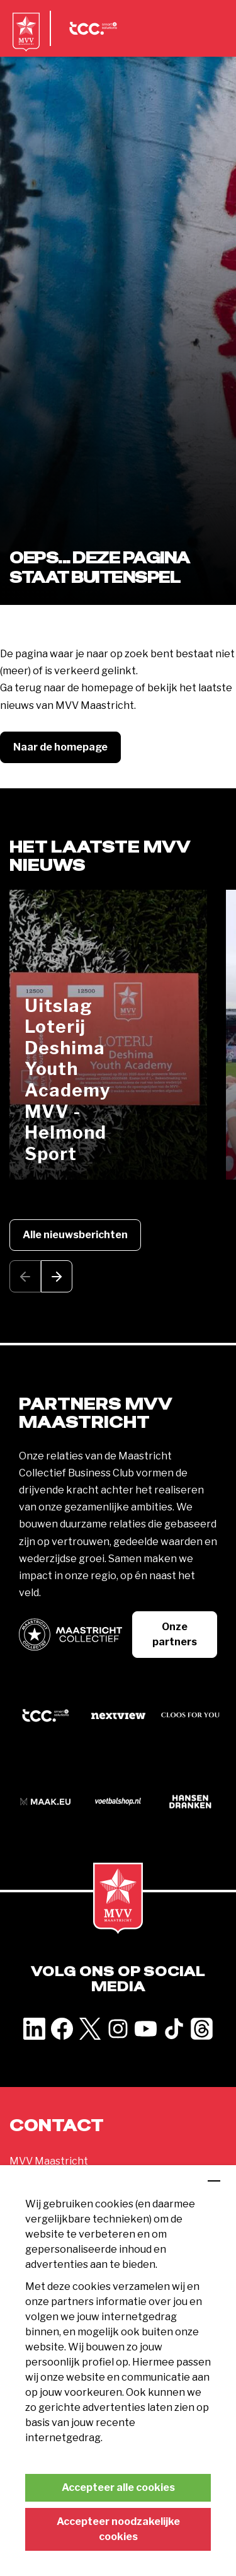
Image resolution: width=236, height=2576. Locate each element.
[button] (56, 1276)
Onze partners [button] (174, 1634)
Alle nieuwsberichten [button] (75, 1235)
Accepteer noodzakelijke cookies (118, 2529)
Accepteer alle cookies (118, 2487)
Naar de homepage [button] (60, 747)
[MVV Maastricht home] (26, 41)
